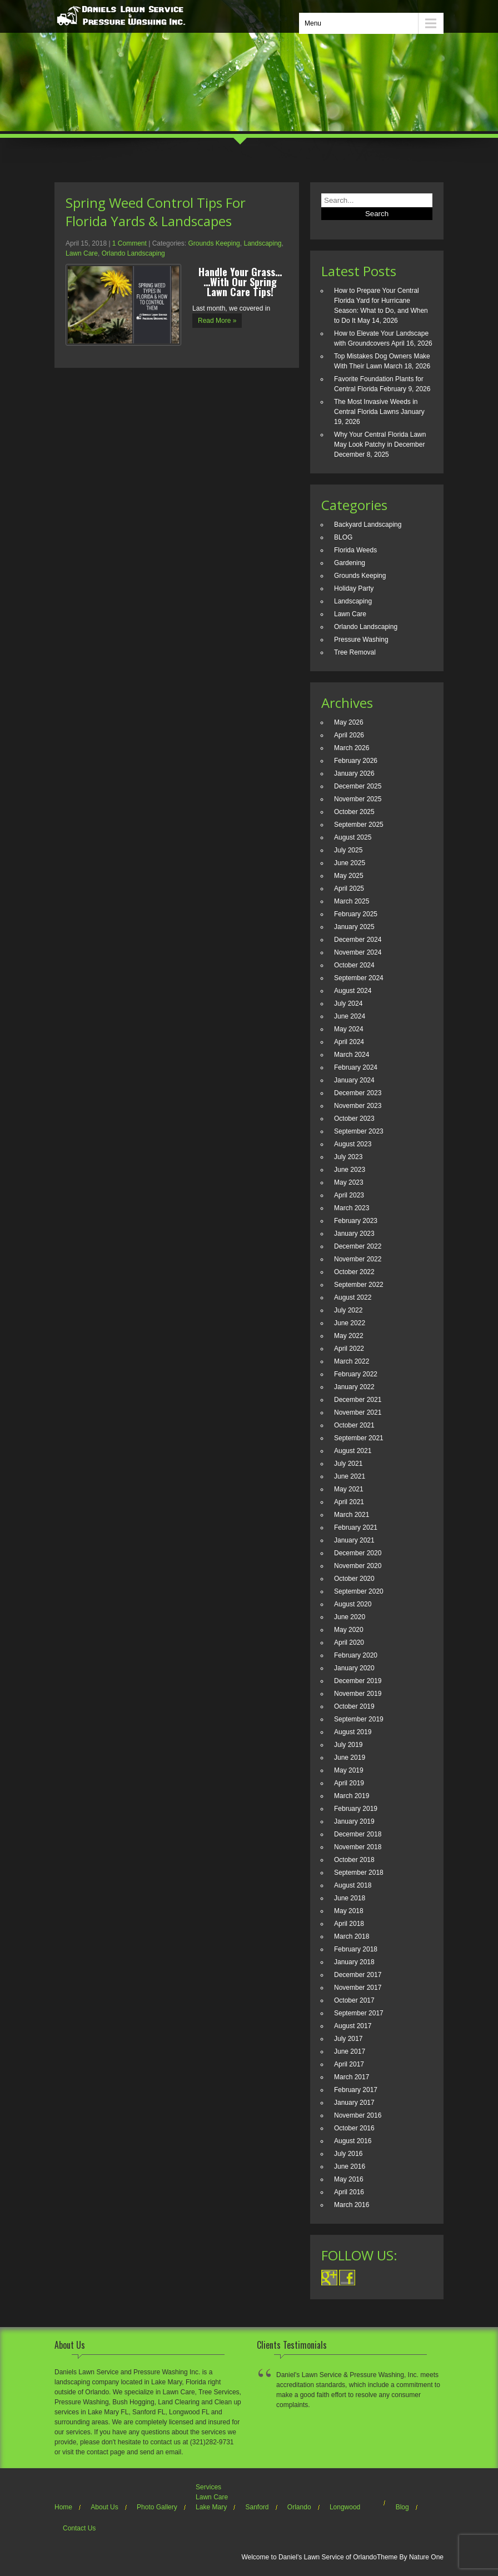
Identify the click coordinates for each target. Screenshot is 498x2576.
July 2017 (348, 2039)
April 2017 (349, 2064)
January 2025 (354, 927)
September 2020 (359, 1591)
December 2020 (357, 1553)
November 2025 (357, 799)
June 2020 (349, 1617)
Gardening (349, 563)
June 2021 (349, 1476)
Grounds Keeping (214, 243)
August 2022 (352, 1297)
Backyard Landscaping (367, 524)
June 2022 (349, 1323)
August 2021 (352, 1451)
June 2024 (349, 1016)
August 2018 (352, 1885)
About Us (104, 2507)
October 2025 (354, 812)
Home (63, 2507)
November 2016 (357, 2115)
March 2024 (351, 1055)
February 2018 (355, 1949)
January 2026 (354, 773)
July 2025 (348, 850)
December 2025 (357, 786)
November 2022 (357, 1259)
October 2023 (354, 1118)
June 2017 (349, 2051)
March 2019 (351, 1796)
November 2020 (357, 1566)
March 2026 (351, 748)
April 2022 (349, 1348)
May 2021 (348, 1489)
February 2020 (355, 1655)
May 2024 (348, 1029)
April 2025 (349, 888)
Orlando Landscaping (133, 253)
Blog (402, 2507)
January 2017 (354, 2102)
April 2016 (349, 2192)
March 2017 (351, 2077)
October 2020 (354, 1578)
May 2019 (348, 1770)
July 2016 (348, 2154)
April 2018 (349, 1924)
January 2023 (354, 1233)
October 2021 (354, 1425)
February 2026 (355, 761)
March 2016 (351, 2205)
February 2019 (355, 1809)
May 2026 (348, 722)
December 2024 (357, 939)
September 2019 (359, 1719)
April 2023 (349, 1195)
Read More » (217, 321)
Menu (313, 23)
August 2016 (352, 2141)
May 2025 (348, 876)
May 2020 (348, 1630)
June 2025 (349, 863)
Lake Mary (211, 2507)
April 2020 (349, 1642)
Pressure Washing (361, 639)
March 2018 (351, 1936)
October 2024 (354, 965)
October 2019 (354, 1706)
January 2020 (354, 1668)
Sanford (256, 2507)
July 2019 (348, 1745)
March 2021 (351, 1515)
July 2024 (348, 1003)
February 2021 (355, 1527)
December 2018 (357, 1834)
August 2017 (352, 2026)
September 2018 (359, 1872)
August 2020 (352, 1604)
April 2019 (349, 1783)
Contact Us (79, 2528)
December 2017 (357, 1975)
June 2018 (349, 1898)
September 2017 (359, 2013)
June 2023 (349, 1170)
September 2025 (359, 824)
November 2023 (357, 1106)
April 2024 (349, 1042)
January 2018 (354, 1962)
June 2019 (349, 1757)
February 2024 (355, 1067)
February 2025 (355, 914)
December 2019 (357, 1681)
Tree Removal (355, 652)
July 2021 (348, 1463)
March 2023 (351, 1208)
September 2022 (359, 1285)
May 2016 (348, 2179)
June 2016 (349, 2166)
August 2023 (352, 1144)
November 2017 (357, 1987)
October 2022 (354, 1272)
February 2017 (355, 2090)
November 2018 (357, 1847)
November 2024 (357, 952)
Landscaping (262, 243)
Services (208, 2487)
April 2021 (349, 1502)
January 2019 (354, 1821)
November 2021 (357, 1412)
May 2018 (348, 1911)
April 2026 (349, 735)
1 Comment (129, 243)
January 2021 (354, 1540)
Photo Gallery (157, 2507)
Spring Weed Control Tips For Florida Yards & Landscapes (156, 211)
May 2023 (348, 1182)
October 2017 (354, 2000)
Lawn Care (82, 253)
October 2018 (354, 1860)
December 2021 (357, 1400)
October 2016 (354, 2128)
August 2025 (352, 837)
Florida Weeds (355, 550)
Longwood (345, 2507)
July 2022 (348, 1310)
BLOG (343, 537)
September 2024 (359, 978)
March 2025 (351, 901)
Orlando (299, 2507)
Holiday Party (354, 588)
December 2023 (357, 1093)
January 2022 (354, 1387)
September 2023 (359, 1131)
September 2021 (359, 1438)
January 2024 (354, 1080)
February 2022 (355, 1374)
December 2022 (357, 1246)
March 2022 (351, 1361)
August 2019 (352, 1732)
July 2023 (348, 1157)
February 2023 (355, 1221)
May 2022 (348, 1336)
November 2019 (357, 1694)
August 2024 (352, 991)
